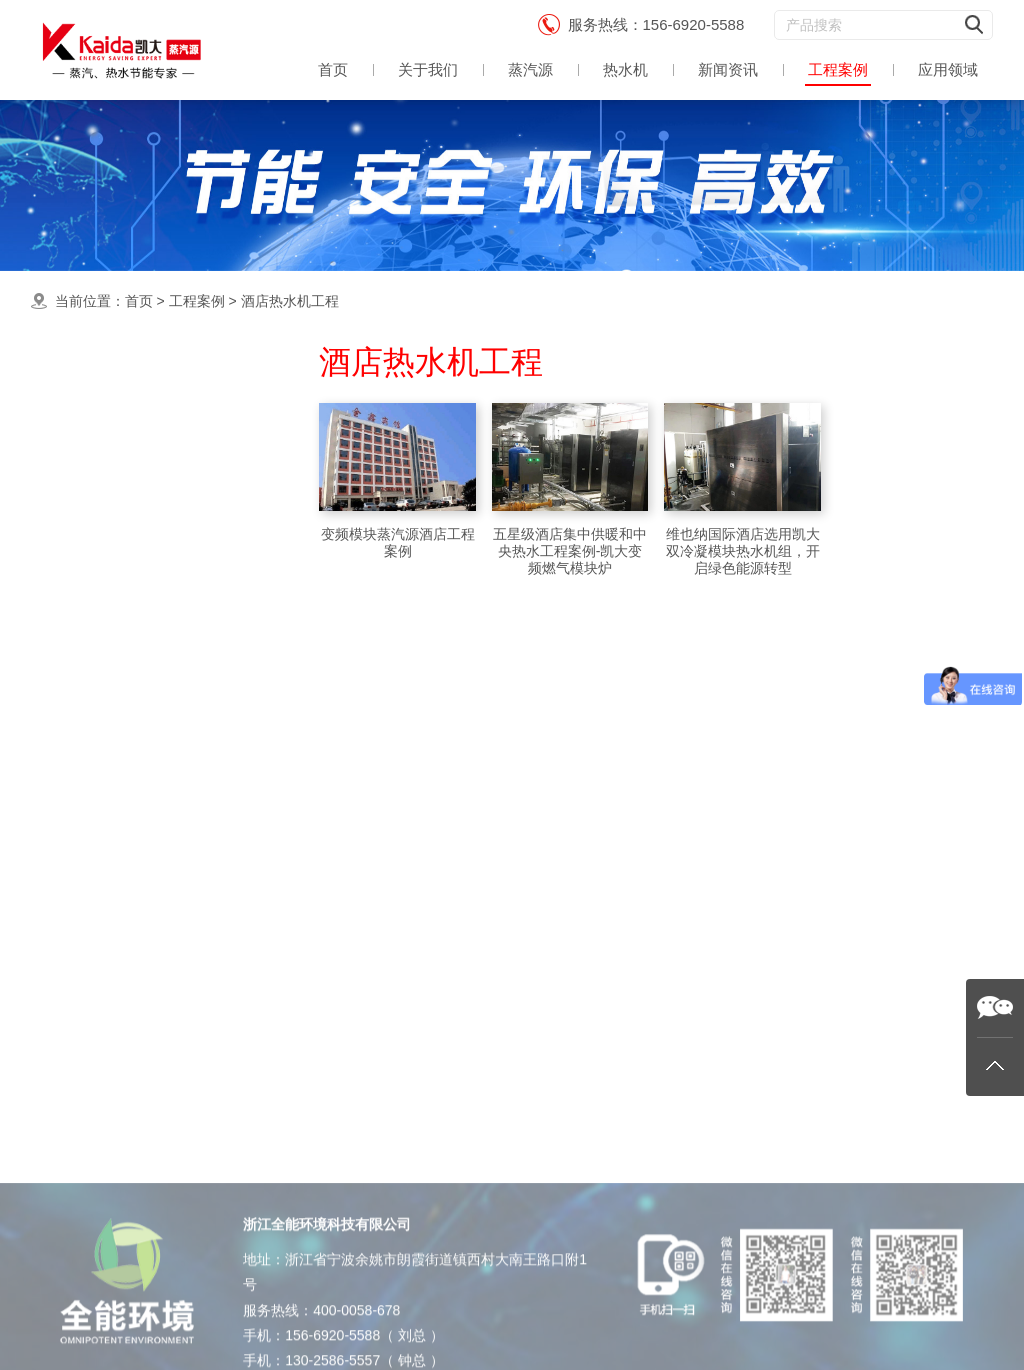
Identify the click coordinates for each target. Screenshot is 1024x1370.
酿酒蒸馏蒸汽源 (136, 673)
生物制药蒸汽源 (136, 912)
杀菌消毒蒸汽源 (136, 753)
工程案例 (838, 69)
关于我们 (428, 69)
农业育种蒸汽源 (136, 833)
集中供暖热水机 (136, 474)
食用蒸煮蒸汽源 (136, 514)
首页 (333, 69)
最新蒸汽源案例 (136, 435)
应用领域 (948, 69)
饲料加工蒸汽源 (136, 872)
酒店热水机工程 (290, 301)
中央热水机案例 (136, 554)
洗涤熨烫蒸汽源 (136, 634)
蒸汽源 (530, 69)
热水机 (625, 69)
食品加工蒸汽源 (136, 713)
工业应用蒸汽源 (136, 594)
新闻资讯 (728, 69)
